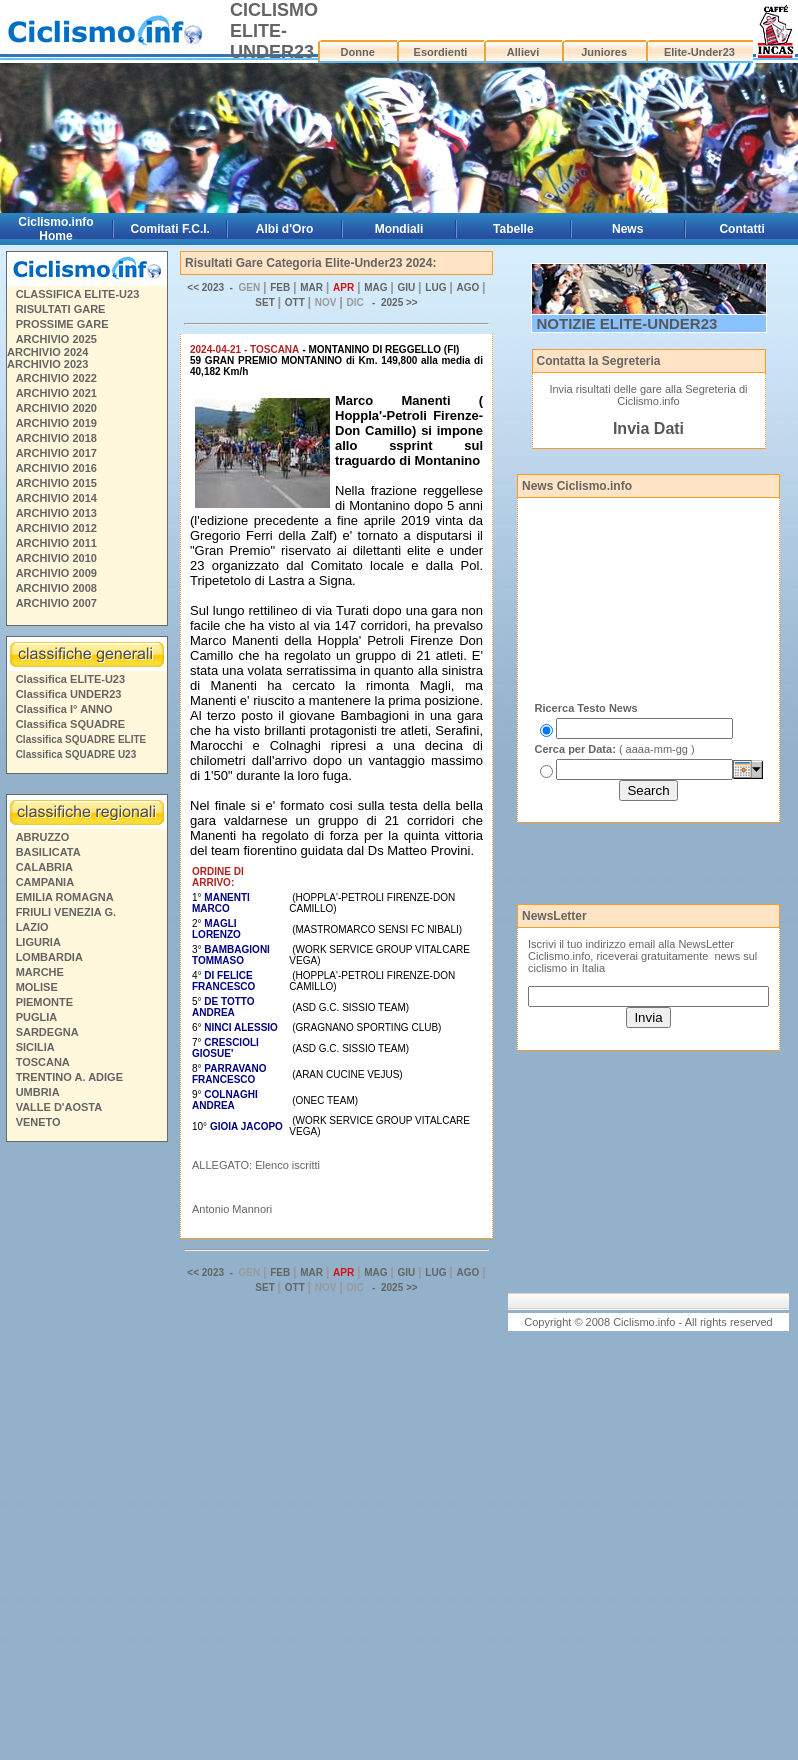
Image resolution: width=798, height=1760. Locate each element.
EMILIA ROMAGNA (65, 897)
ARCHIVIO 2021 (56, 393)
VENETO (38, 1122)
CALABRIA (44, 867)
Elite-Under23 (699, 52)
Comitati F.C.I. (170, 229)
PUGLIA (37, 1017)
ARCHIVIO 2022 (56, 378)
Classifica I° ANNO (64, 709)
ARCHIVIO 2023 (47, 364)
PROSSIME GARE (62, 324)
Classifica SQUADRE (70, 724)
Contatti (741, 229)
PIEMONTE (44, 1002)
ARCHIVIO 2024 (47, 352)
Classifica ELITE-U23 (70, 679)
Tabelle (513, 229)
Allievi (523, 52)
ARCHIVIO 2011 (56, 543)
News (627, 229)
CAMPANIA (45, 882)
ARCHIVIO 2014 (56, 498)
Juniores (604, 52)
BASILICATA (48, 852)
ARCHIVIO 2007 (56, 603)
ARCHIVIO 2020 (56, 408)
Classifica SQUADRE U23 (76, 754)
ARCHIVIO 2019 (56, 423)
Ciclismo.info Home (55, 229)
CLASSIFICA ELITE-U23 (78, 294)
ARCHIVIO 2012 (56, 528)
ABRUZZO (43, 837)
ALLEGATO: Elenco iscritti (256, 1165)
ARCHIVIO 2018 (56, 438)
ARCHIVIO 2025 (56, 339)
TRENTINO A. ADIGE (69, 1077)
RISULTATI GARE (61, 309)
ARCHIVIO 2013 (56, 513)
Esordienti (441, 52)
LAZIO (32, 927)
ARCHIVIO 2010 (56, 558)
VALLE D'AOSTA (59, 1107)
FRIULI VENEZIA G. (66, 912)
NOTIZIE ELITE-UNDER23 (627, 323)
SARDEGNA (47, 1032)
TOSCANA (43, 1062)
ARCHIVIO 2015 (56, 483)
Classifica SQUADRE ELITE (81, 739)
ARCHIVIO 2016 (56, 468)
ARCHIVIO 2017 (56, 453)
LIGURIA (38, 942)
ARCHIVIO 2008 (56, 588)
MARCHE (40, 972)
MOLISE (37, 987)
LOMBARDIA (49, 957)
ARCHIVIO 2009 (56, 573)
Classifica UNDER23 (69, 694)
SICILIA (35, 1047)
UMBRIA (38, 1092)
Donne (358, 52)
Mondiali (399, 229)
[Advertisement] (86, 1454)
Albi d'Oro (285, 229)
